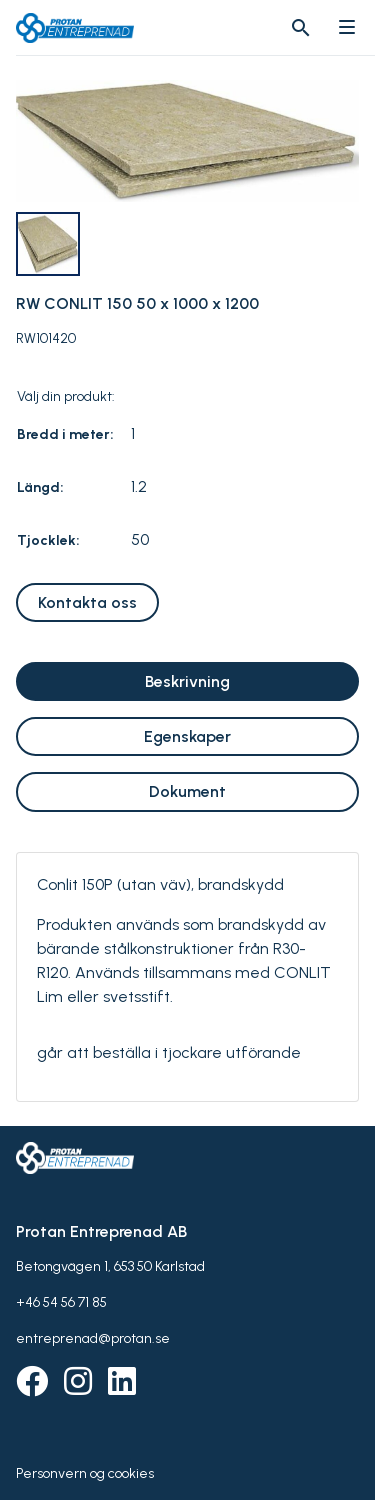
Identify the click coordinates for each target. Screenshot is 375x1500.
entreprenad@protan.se (93, 1338)
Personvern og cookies (85, 1473)
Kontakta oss (87, 602)
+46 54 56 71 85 (61, 1302)
